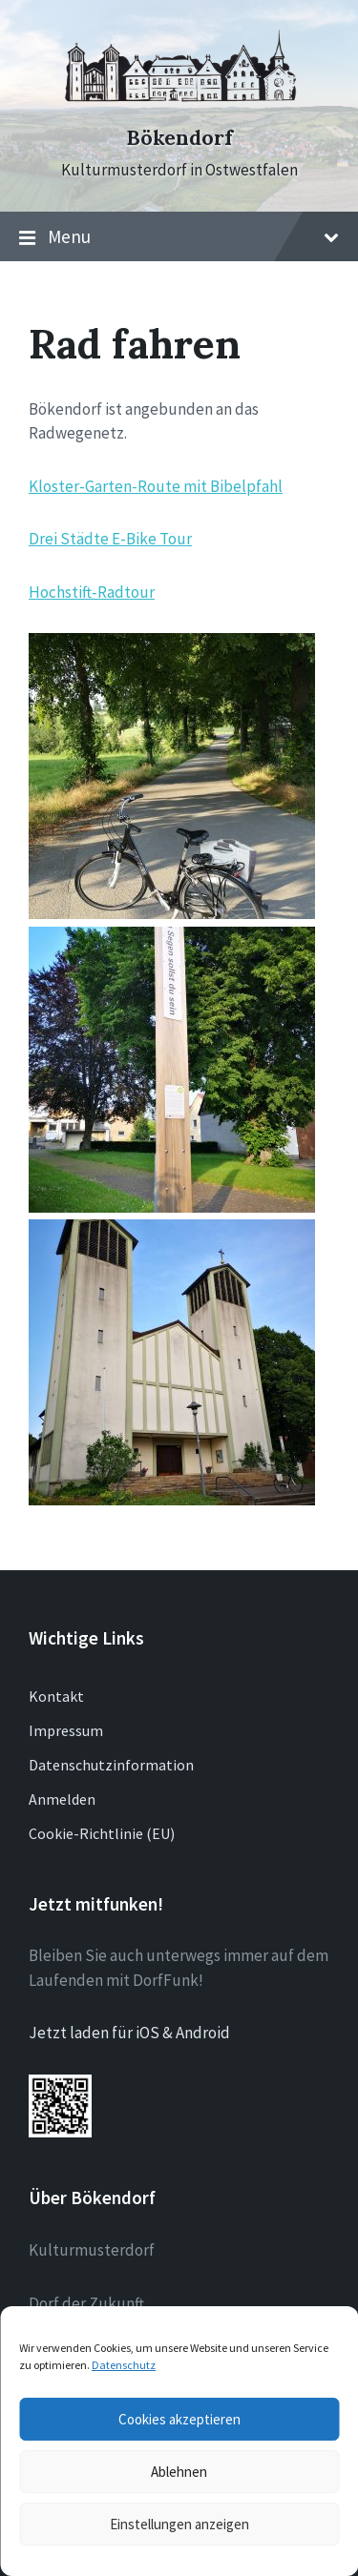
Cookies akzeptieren (179, 2419)
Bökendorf (179, 138)
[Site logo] (179, 103)
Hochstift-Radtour (92, 592)
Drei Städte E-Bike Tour (110, 538)
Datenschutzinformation (111, 1764)
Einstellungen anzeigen (179, 2524)
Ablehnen (179, 2472)
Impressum (66, 1730)
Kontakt (56, 1696)
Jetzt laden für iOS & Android (129, 2032)
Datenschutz (124, 2365)
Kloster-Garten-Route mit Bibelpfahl (156, 486)
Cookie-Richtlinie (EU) (102, 1833)
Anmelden (62, 1799)
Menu (179, 237)
